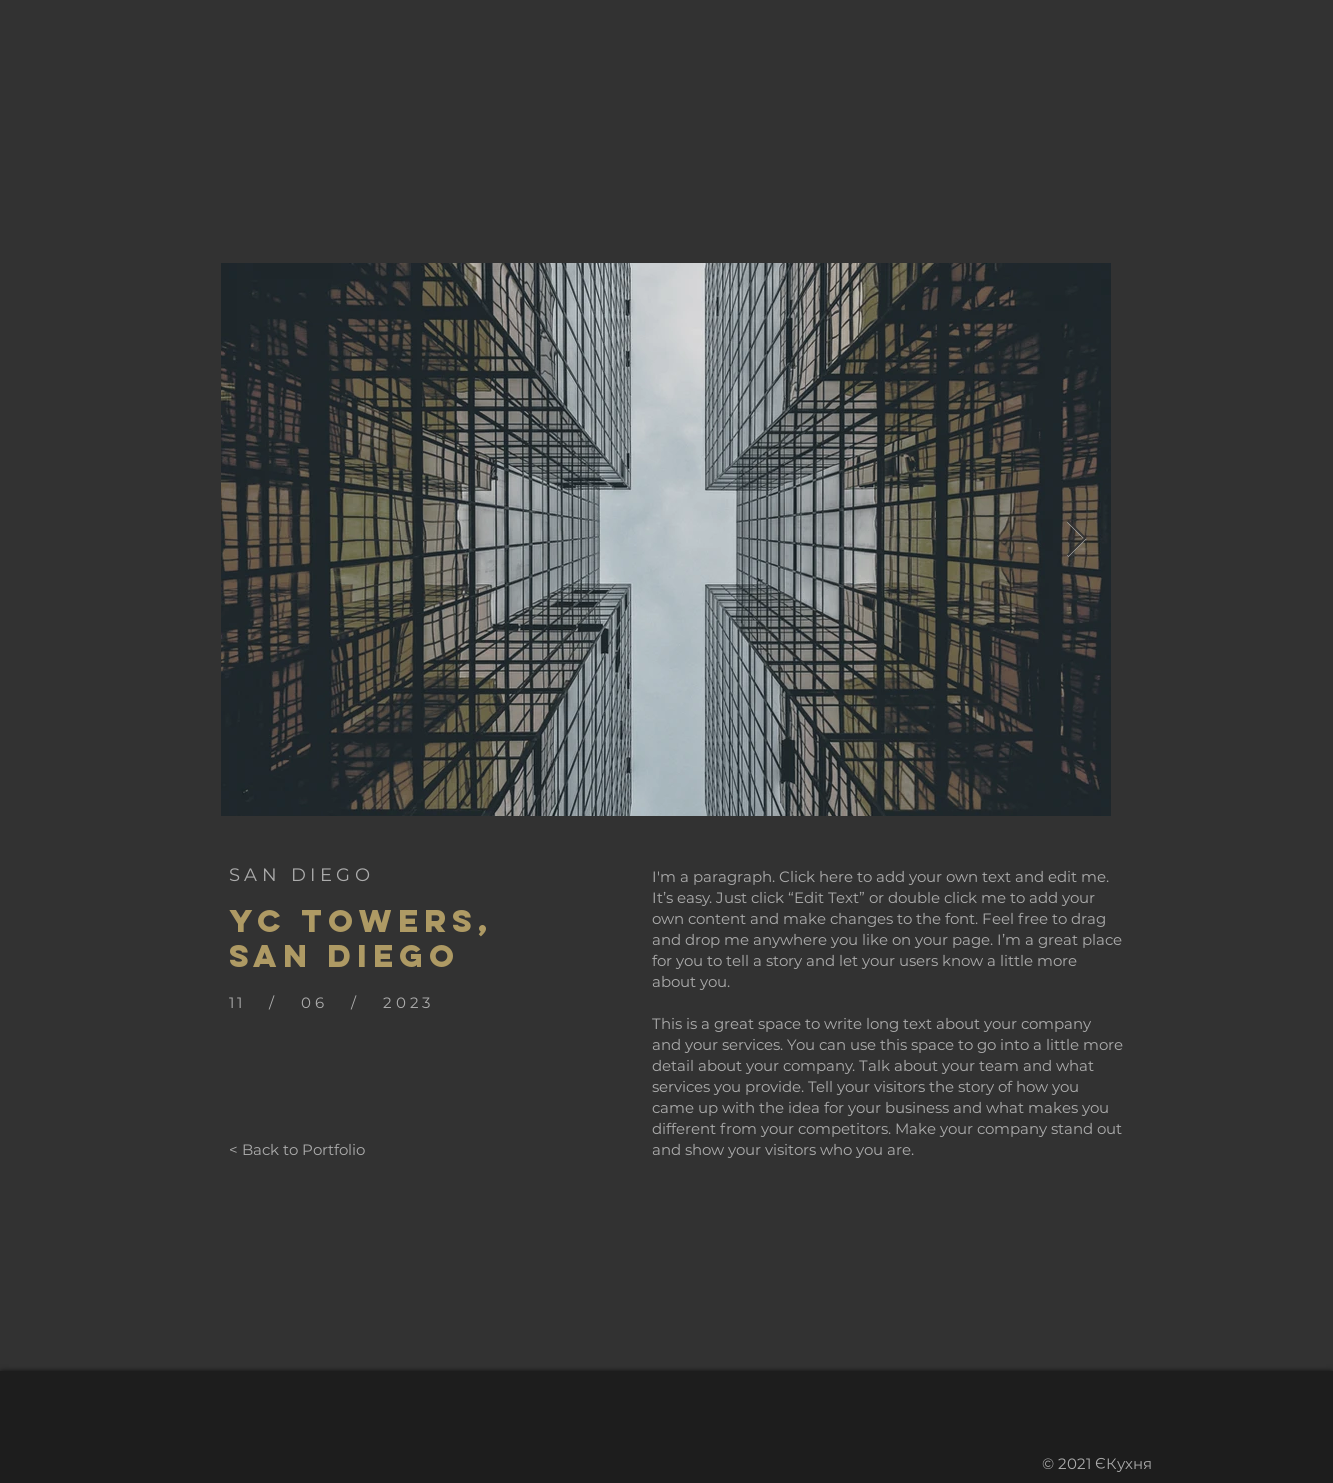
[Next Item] (1076, 539)
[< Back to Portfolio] (297, 1149)
